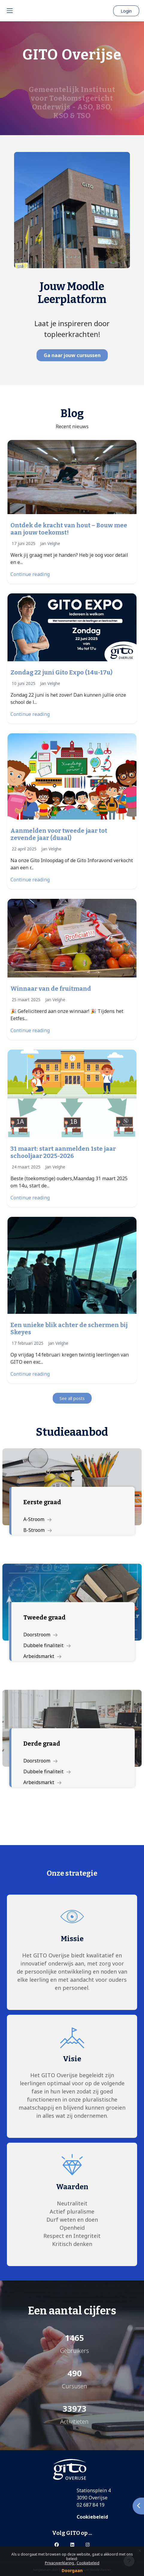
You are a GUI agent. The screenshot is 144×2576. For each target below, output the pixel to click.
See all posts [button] (72, 1398)
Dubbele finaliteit (47, 1645)
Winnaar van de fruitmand (50, 988)
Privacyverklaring (60, 2562)
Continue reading (30, 574)
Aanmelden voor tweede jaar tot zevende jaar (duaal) (58, 834)
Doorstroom (40, 1634)
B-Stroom (37, 1530)
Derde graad (41, 1743)
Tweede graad (44, 1617)
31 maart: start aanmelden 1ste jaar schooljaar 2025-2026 (63, 1152)
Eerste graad (42, 1502)
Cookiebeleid (88, 2562)
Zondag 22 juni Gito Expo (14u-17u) (61, 672)
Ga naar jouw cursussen (72, 355)
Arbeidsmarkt (42, 1656)
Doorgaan (72, 2570)
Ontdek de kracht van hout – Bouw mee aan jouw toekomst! (68, 529)
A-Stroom (37, 1519)
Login (126, 11)
